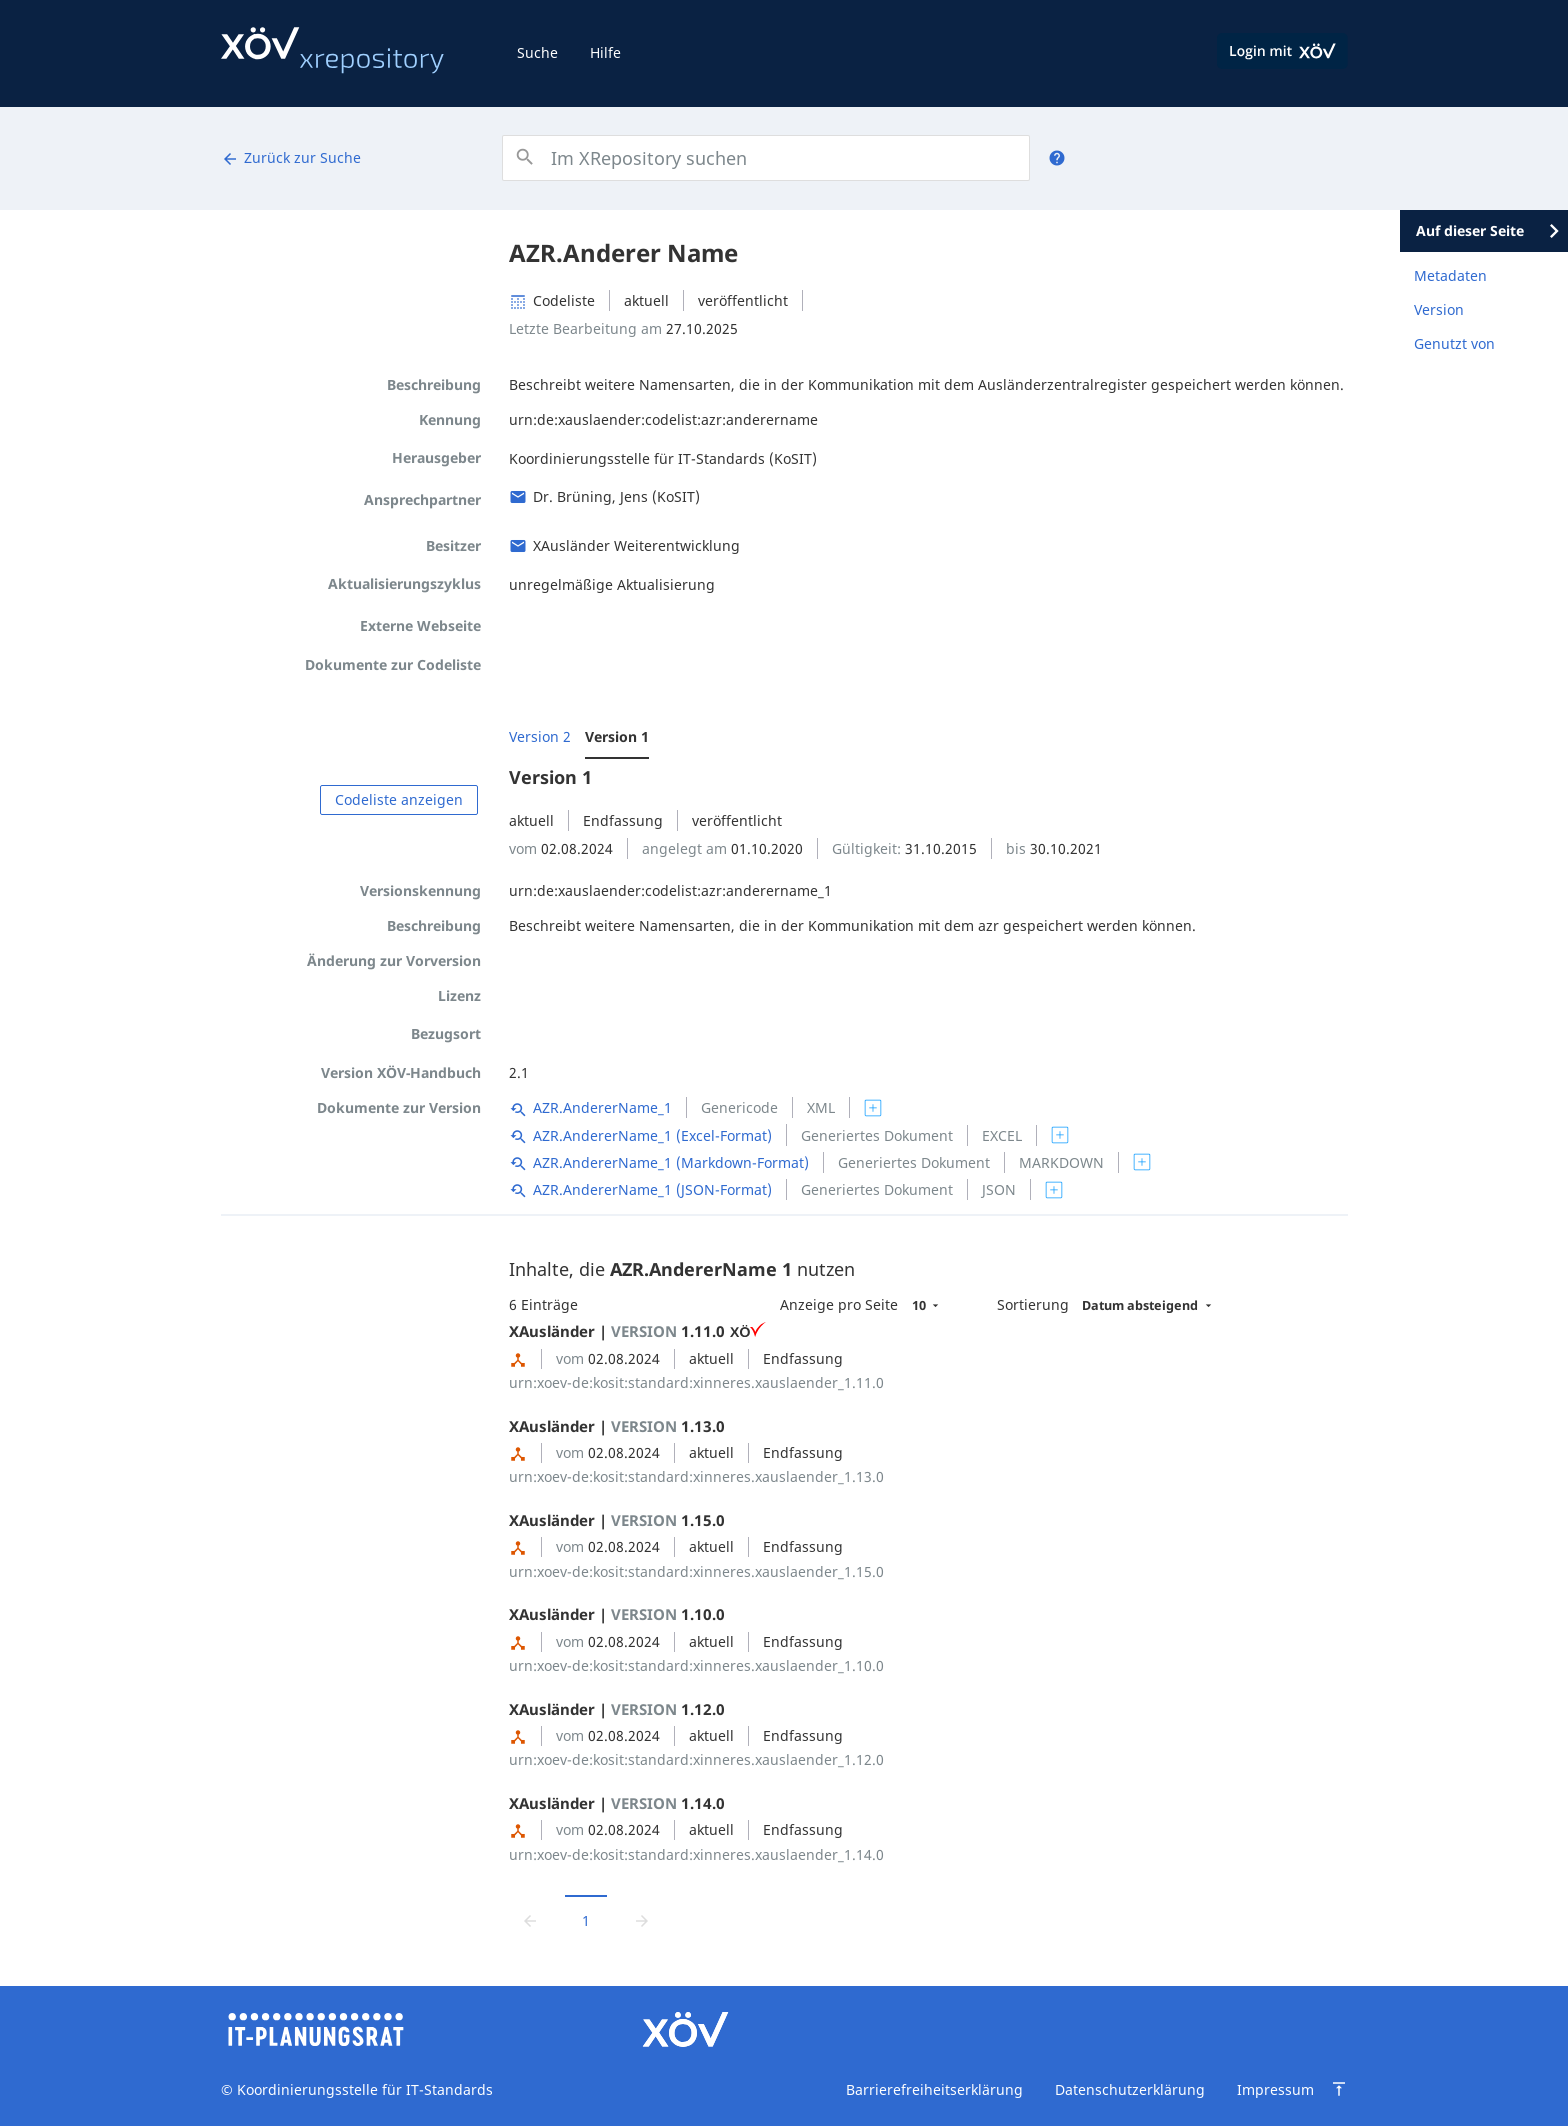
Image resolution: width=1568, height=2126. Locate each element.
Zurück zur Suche (291, 158)
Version (1439, 309)
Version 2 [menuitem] (540, 736)
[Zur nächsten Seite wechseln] (642, 1919)
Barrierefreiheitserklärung (934, 2089)
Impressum (1275, 2089)
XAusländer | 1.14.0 (617, 1803)
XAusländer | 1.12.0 (617, 1709)
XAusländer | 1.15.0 (617, 1520)
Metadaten (1450, 275)
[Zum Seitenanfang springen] (1339, 2089)
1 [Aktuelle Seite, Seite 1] (586, 1920)
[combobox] (765, 158)
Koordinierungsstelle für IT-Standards (363, 2089)
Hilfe (605, 52)
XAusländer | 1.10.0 (617, 1614)
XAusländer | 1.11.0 (637, 1331)
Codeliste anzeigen (399, 799)
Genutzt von (1454, 343)
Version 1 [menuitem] (617, 736)
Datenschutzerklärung (1130, 2089)
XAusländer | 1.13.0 (617, 1426)
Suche (537, 52)
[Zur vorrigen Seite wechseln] (530, 1919)
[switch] (873, 1108)
